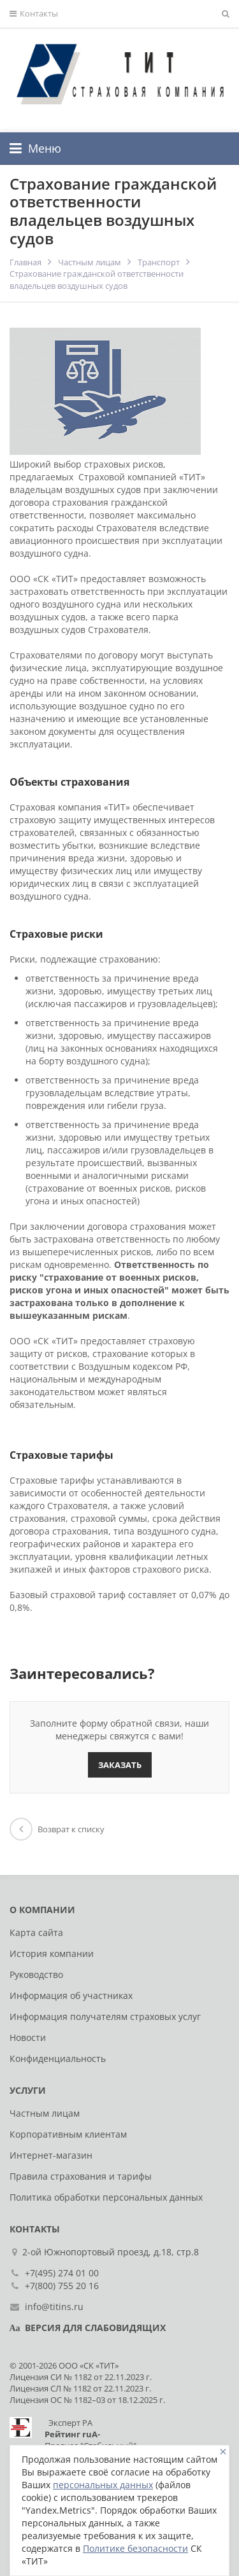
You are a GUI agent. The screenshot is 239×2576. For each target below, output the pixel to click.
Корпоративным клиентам (68, 2134)
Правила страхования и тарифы (81, 2176)
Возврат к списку (57, 1829)
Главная (25, 262)
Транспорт (159, 262)
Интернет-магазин (51, 2155)
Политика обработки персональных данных (106, 2197)
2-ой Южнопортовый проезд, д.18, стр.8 (112, 2252)
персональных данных (103, 2485)
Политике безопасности (135, 2548)
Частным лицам (89, 262)
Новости (28, 2037)
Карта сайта (36, 1932)
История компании (52, 1953)
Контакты (34, 13)
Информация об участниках (71, 1995)
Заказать (119, 1765)
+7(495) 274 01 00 (62, 2273)
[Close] (223, 2451)
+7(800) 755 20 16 (62, 2286)
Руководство (36, 1974)
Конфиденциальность (58, 2058)
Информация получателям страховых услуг (105, 2016)
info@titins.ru (54, 2307)
